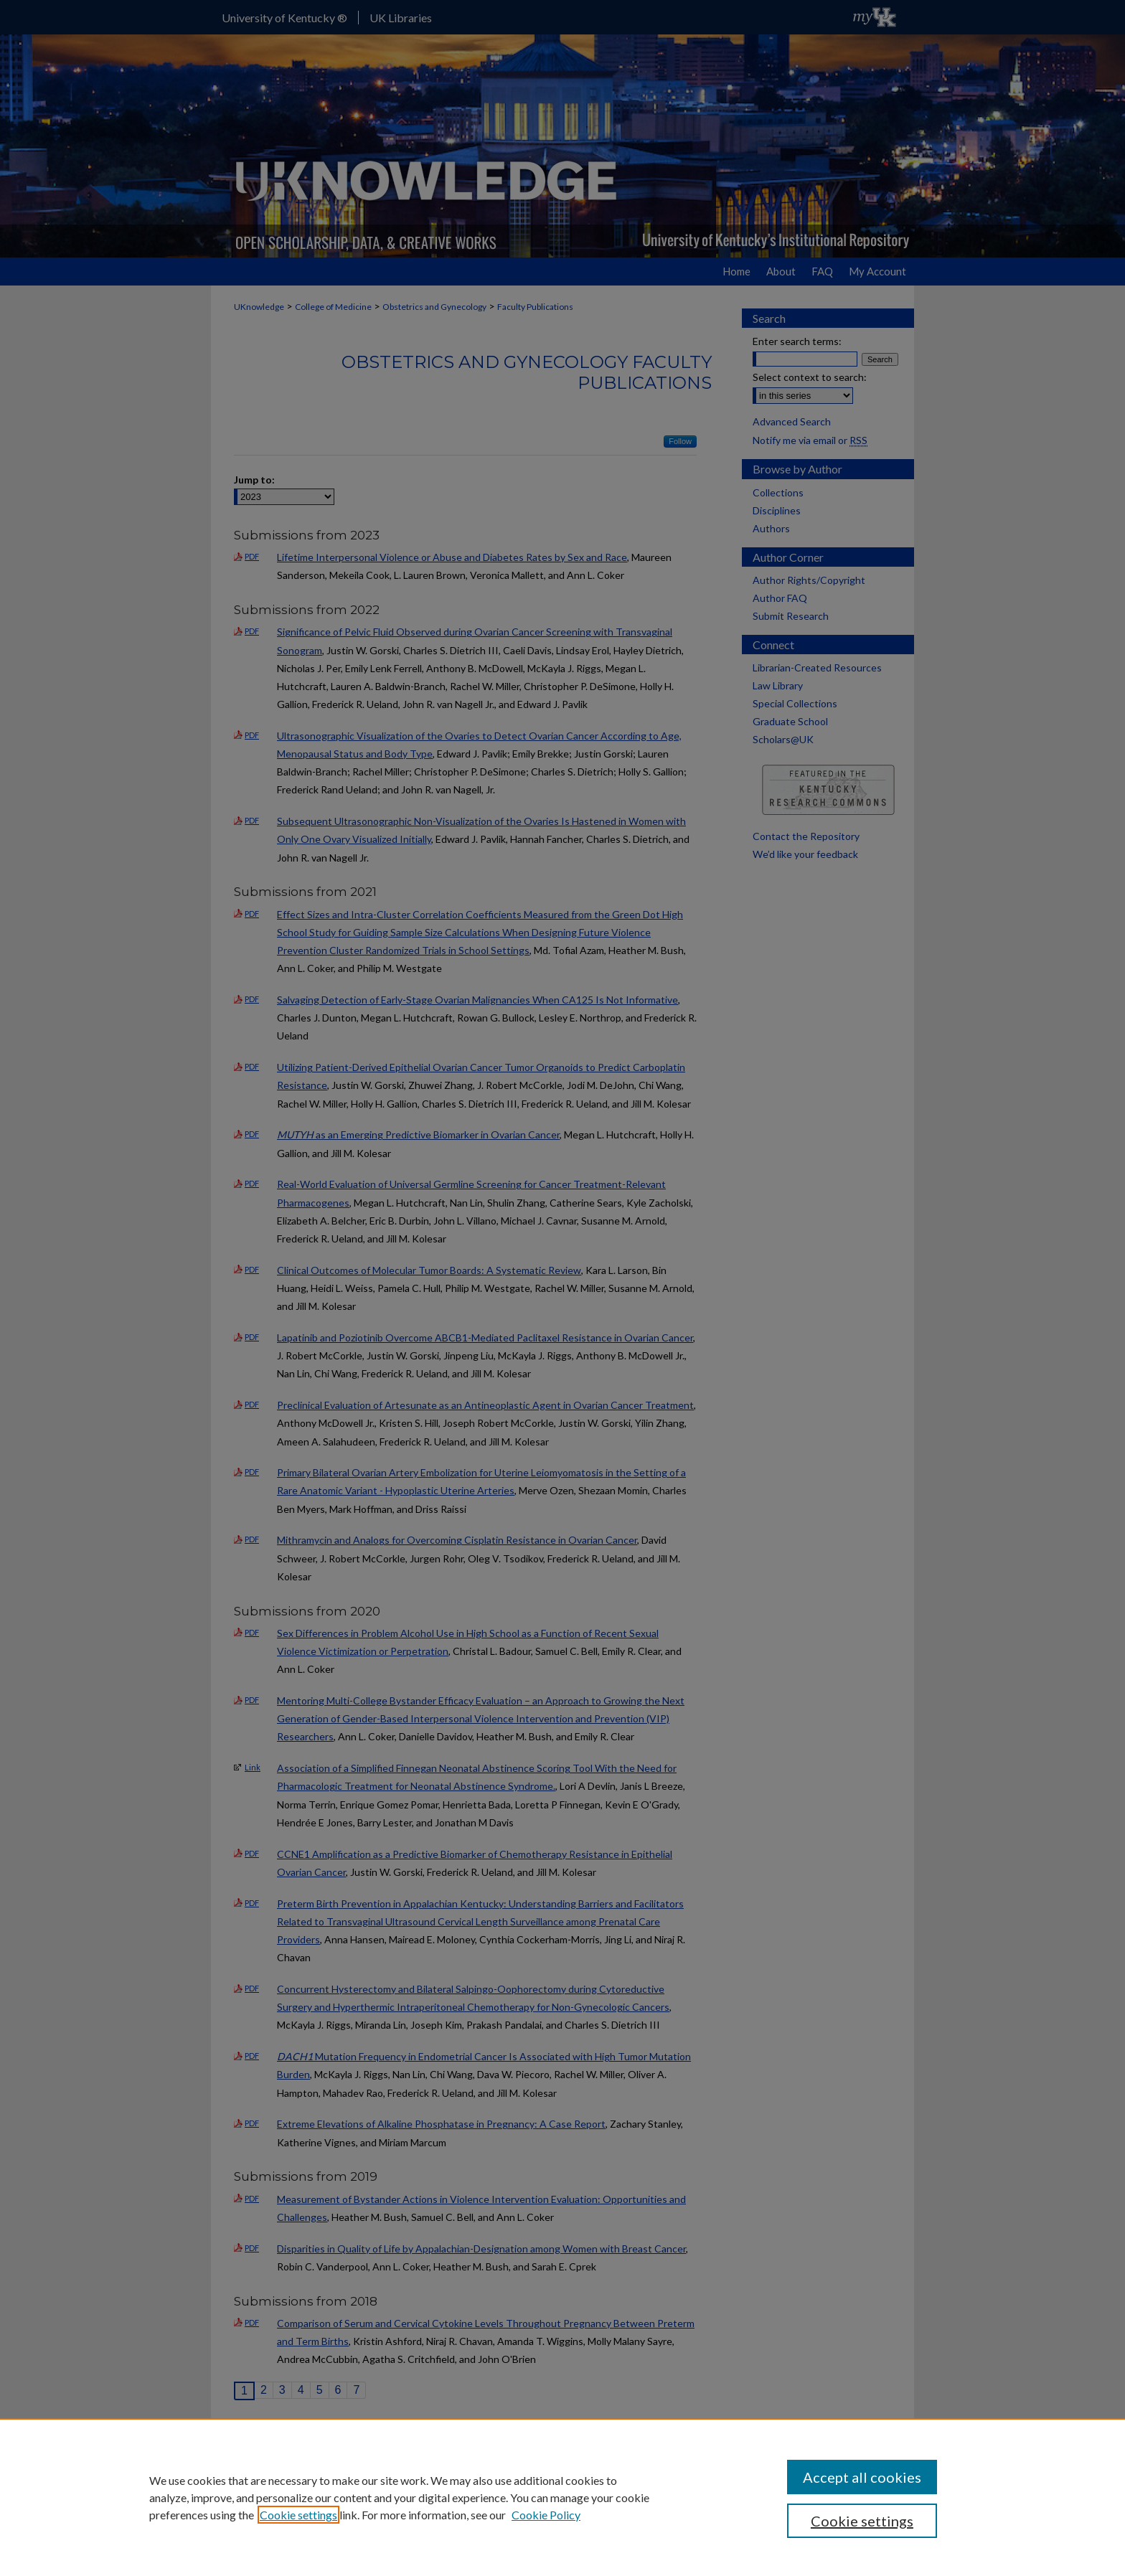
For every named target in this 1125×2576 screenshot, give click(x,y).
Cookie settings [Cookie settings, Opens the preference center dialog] (862, 2520)
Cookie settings (298, 2514)
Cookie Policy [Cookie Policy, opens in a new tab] (546, 2514)
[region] (562, 2497)
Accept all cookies (862, 2477)
